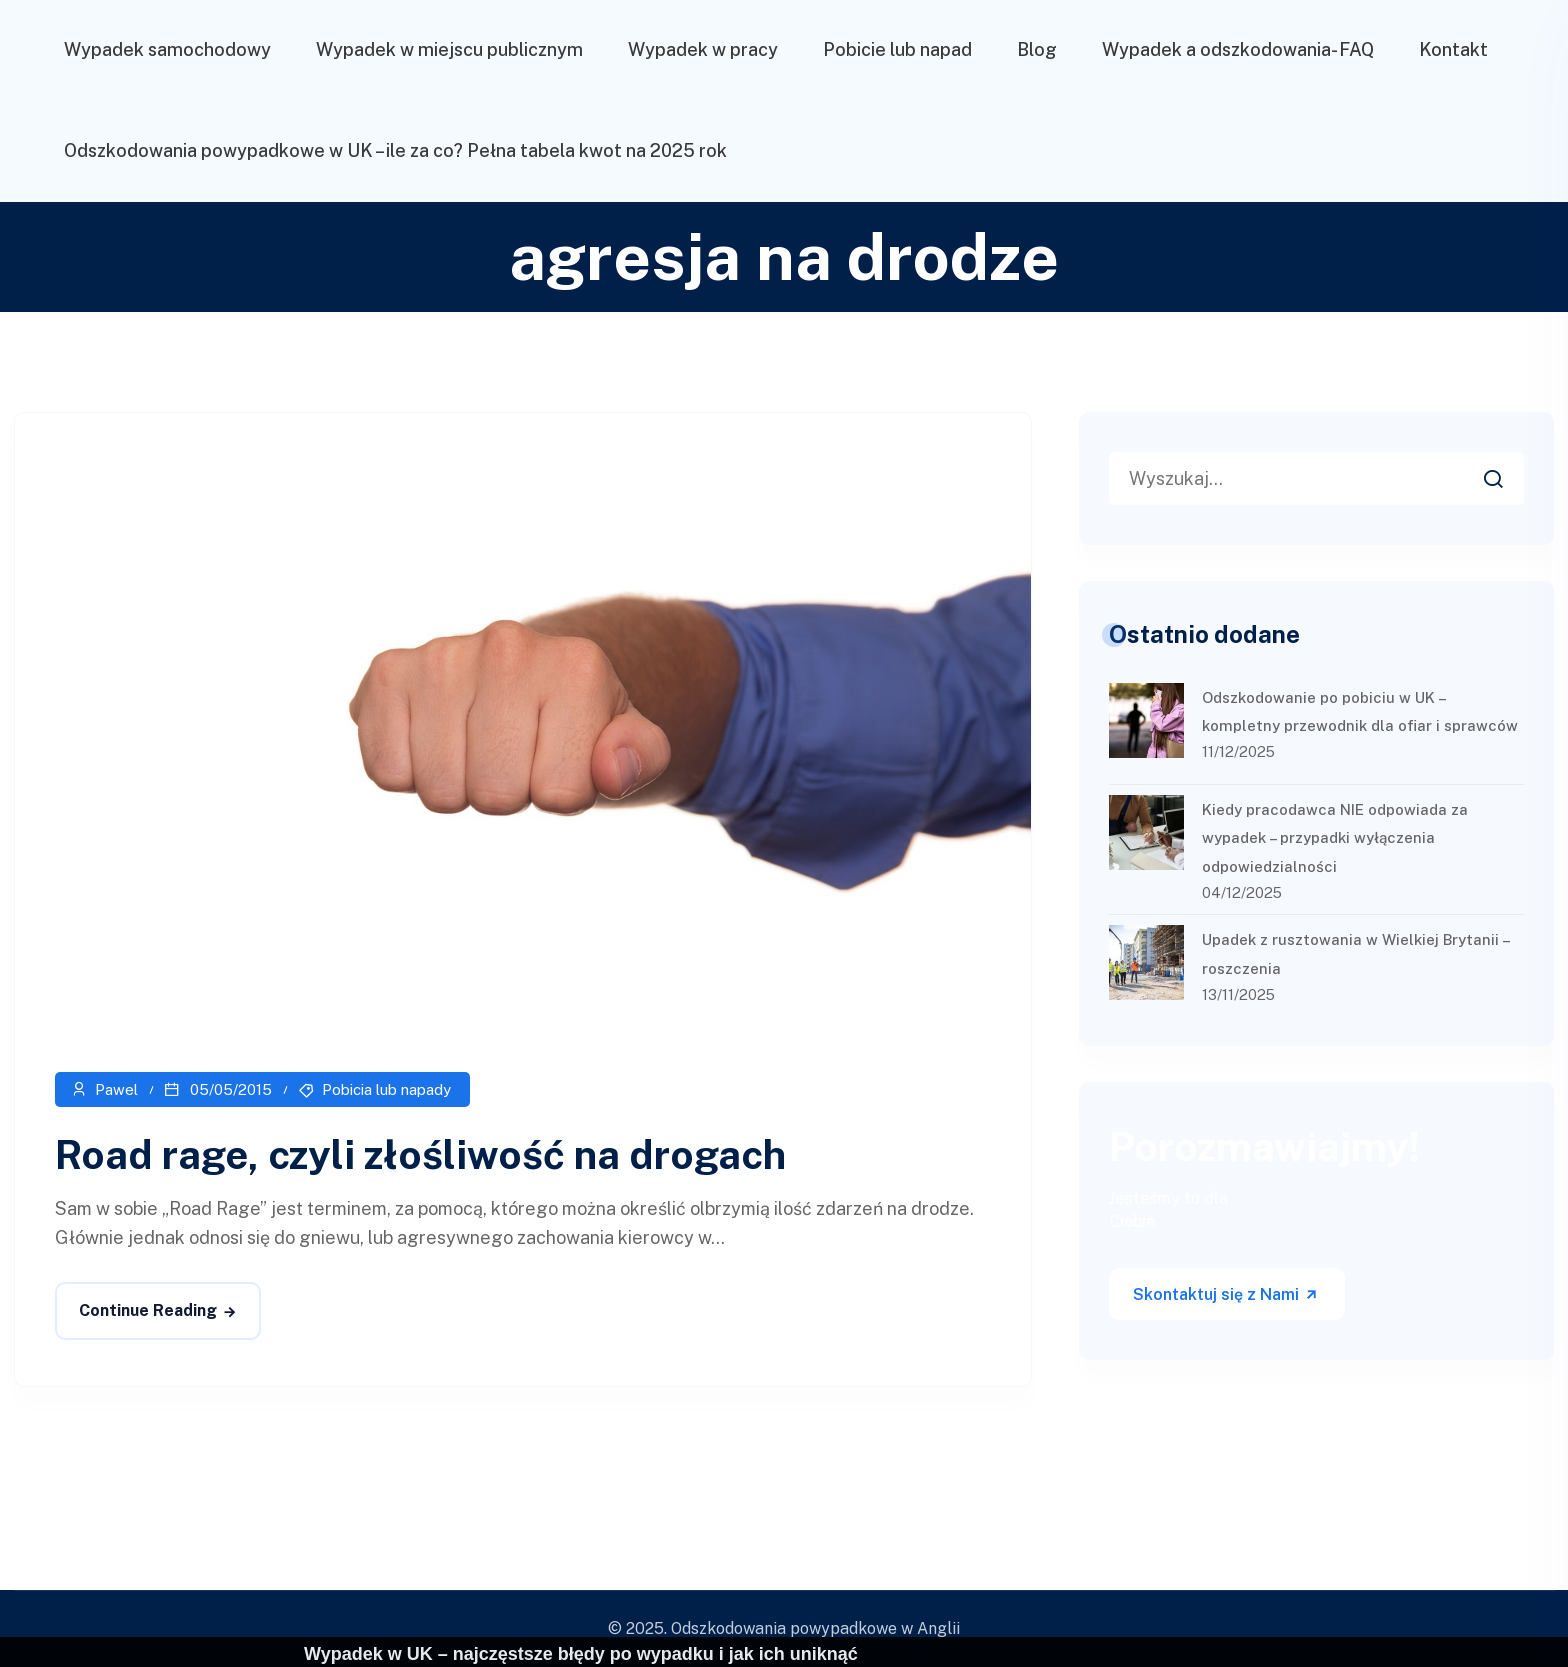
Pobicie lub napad (897, 49)
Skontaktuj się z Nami (1226, 1294)
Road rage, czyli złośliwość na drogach (420, 1154)
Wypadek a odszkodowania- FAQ (1238, 49)
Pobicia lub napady (386, 1089)
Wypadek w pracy (703, 49)
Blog (1037, 49)
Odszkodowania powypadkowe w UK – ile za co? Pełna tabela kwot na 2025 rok (395, 150)
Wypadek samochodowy (167, 49)
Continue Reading (148, 1310)
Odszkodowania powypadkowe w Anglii (815, 1628)
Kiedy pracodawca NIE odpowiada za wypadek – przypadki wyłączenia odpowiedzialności (1335, 838)
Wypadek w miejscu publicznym (449, 49)
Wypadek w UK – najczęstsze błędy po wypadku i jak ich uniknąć (581, 1654)
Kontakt (1453, 49)
